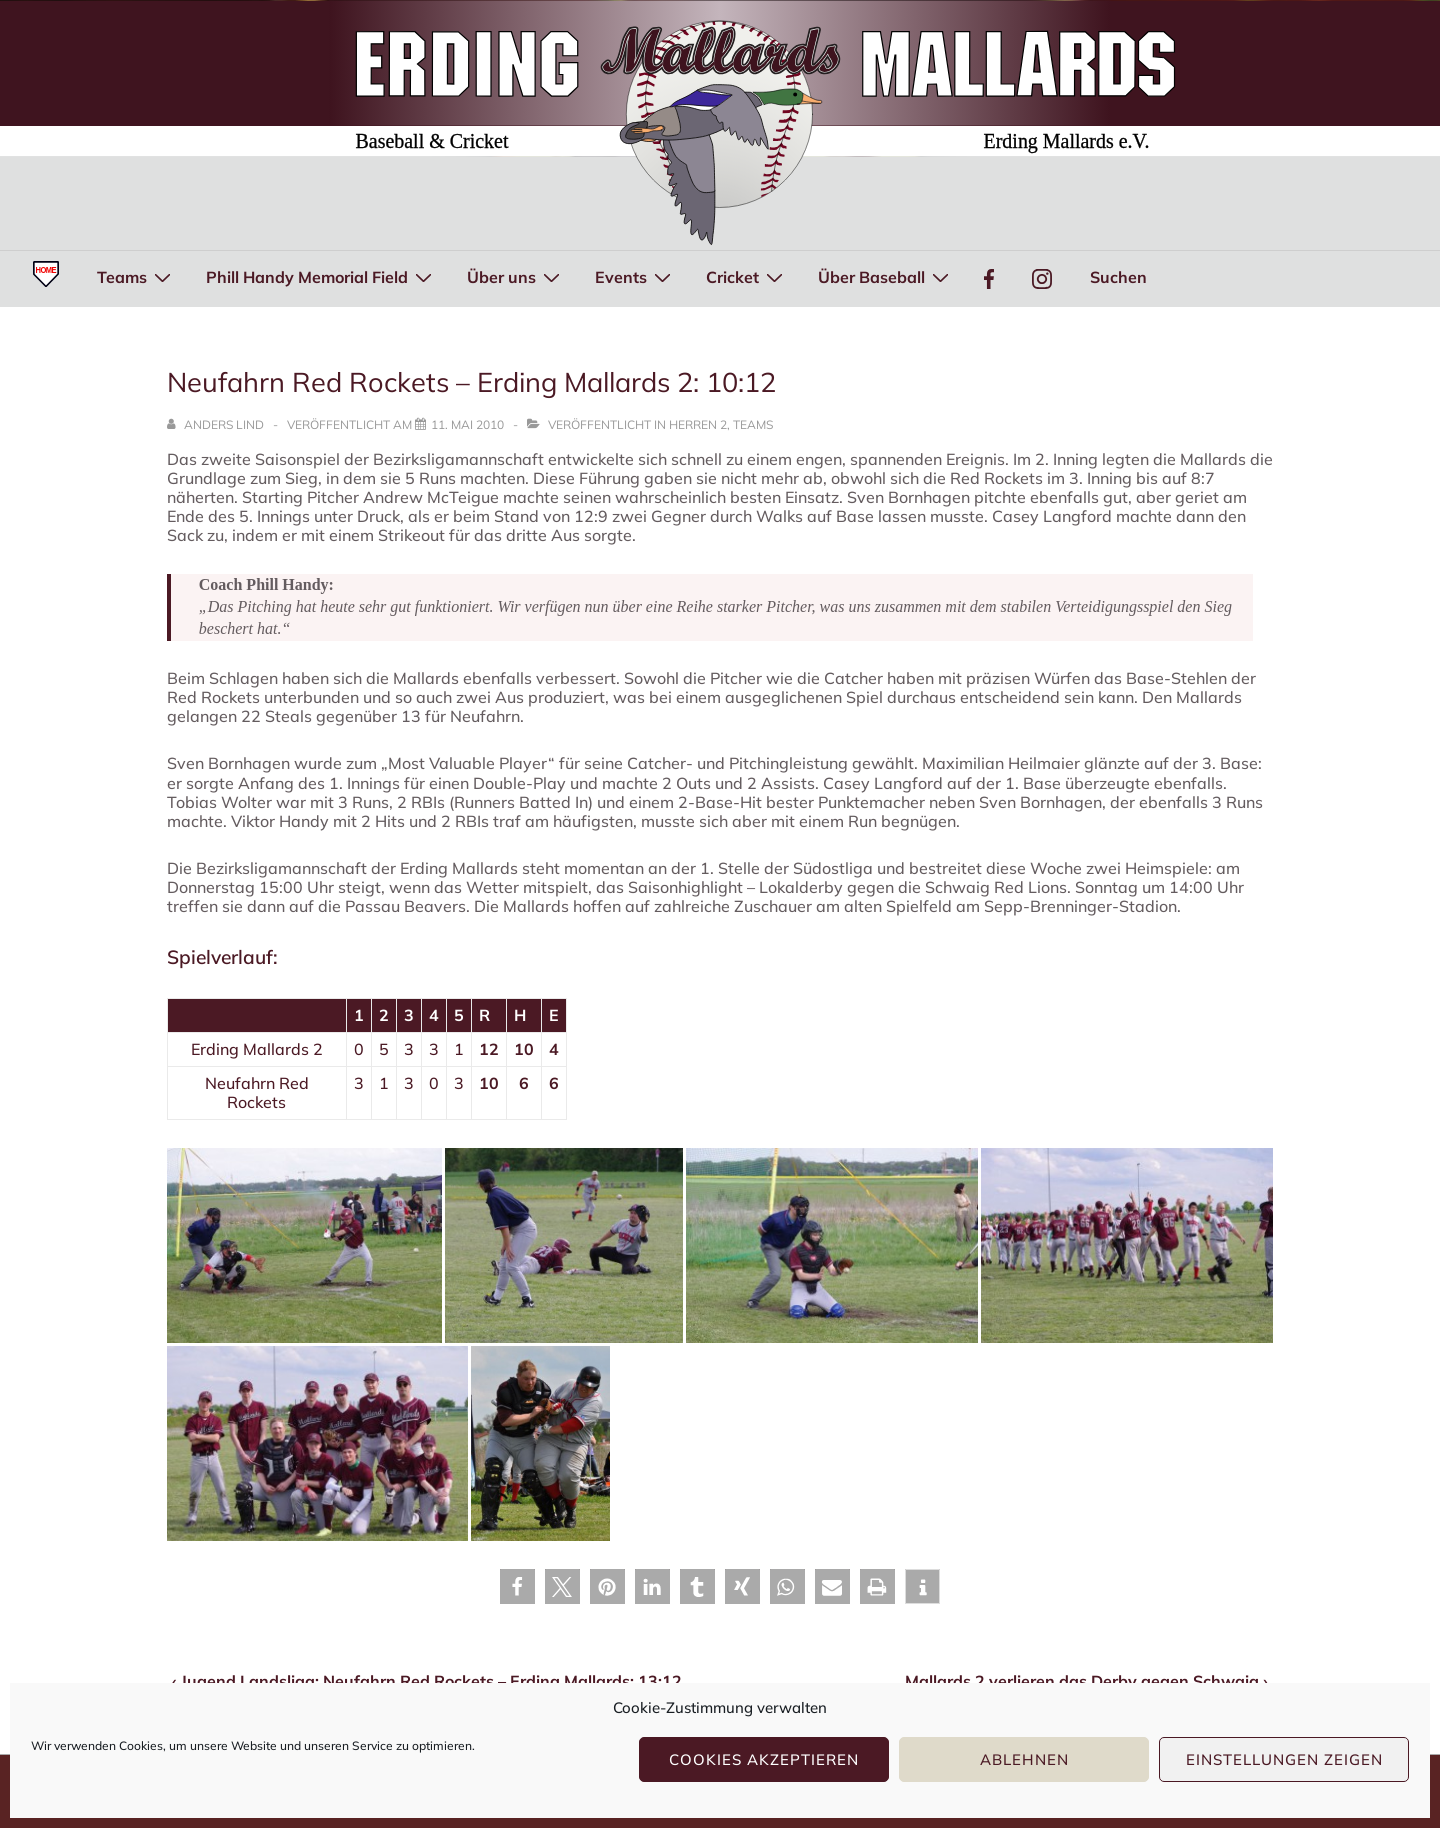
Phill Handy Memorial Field (321, 276)
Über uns (516, 276)
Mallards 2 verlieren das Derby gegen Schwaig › (1086, 1681)
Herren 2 (698, 424)
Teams (136, 276)
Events (635, 276)
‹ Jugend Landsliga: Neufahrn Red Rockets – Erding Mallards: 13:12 (427, 1681)
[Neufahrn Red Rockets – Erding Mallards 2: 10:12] (467, 424)
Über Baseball (886, 276)
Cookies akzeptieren (764, 1759)
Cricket (747, 276)
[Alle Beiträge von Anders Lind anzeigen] (217, 424)
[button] (517, 1586)
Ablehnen (1024, 1759)
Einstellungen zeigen (1284, 1759)
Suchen (1118, 277)
